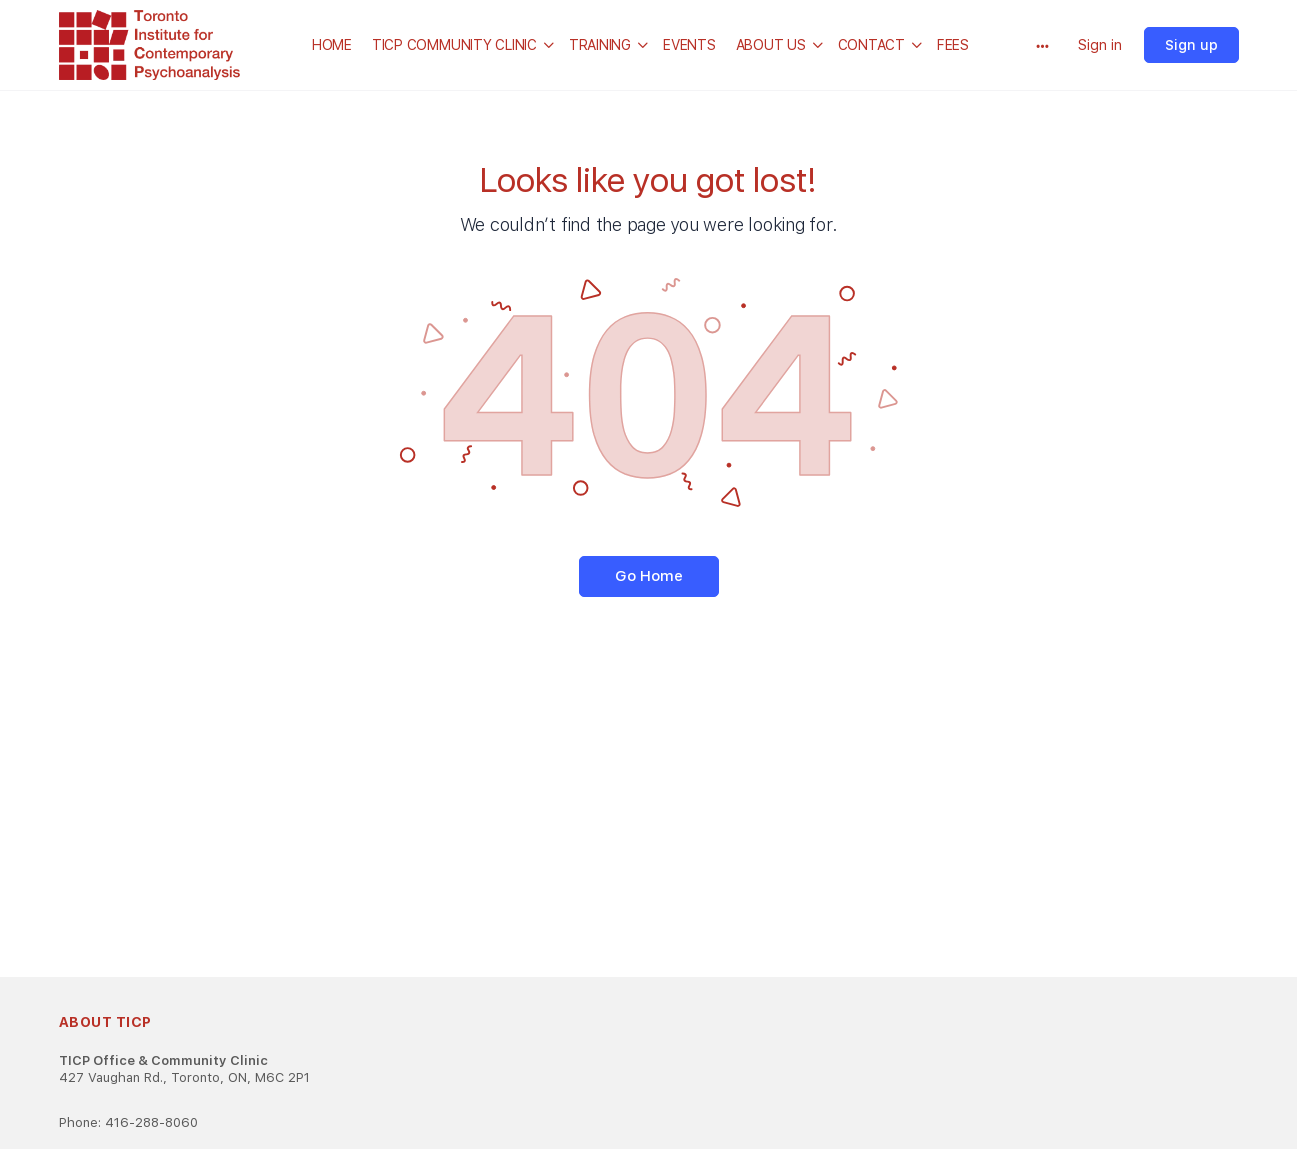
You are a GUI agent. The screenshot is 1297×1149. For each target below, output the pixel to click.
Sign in (1100, 45)
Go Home (649, 576)
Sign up (1191, 45)
